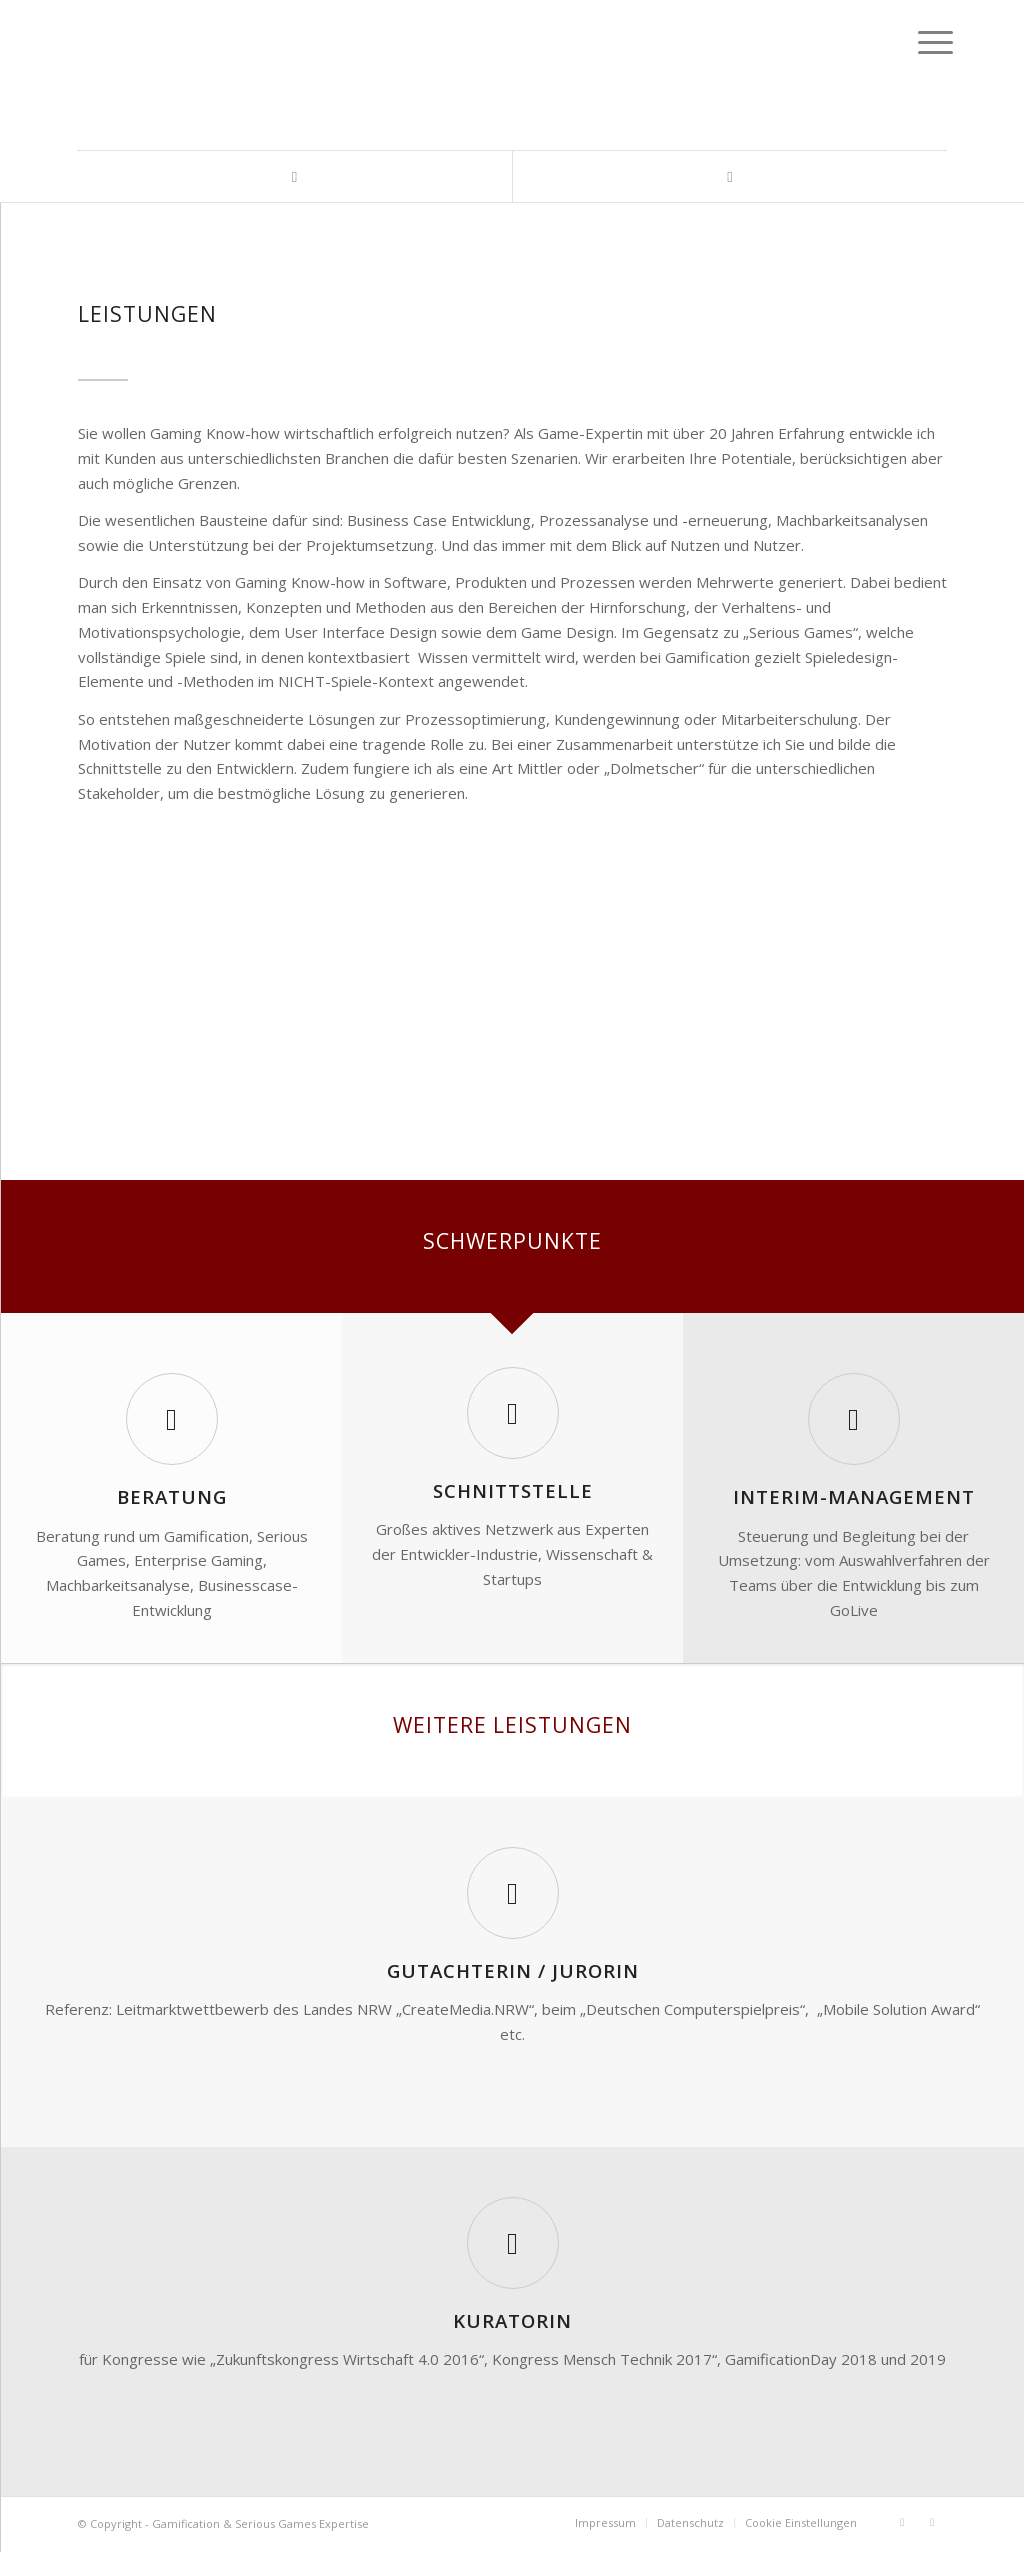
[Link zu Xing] (729, 176)
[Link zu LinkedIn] (294, 176)
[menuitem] (605, 2523)
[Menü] (920, 42)
